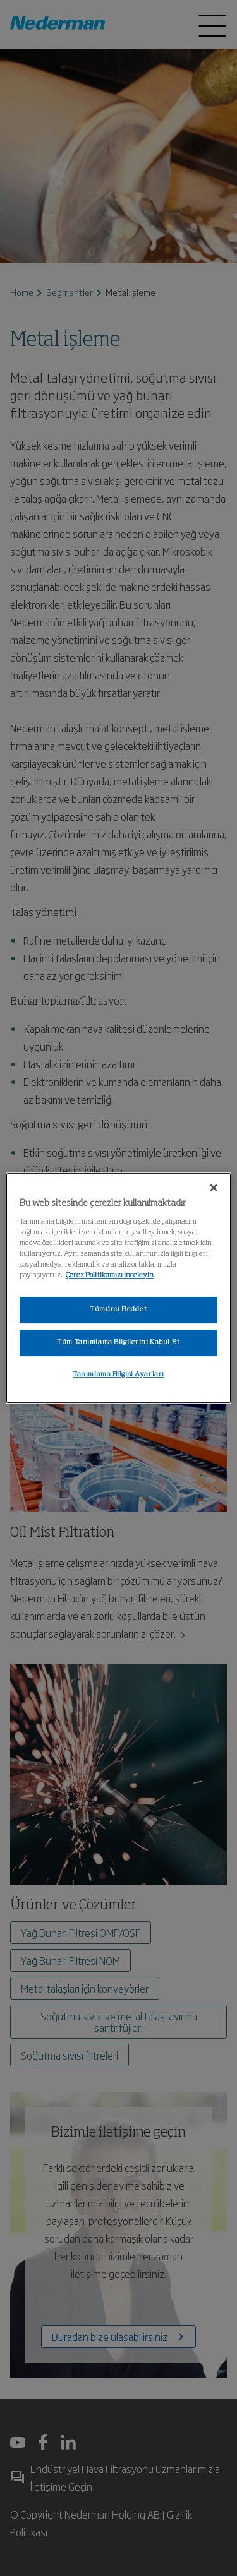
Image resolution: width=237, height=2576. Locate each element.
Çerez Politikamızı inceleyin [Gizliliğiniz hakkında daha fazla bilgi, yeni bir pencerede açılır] (110, 1275)
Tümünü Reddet (118, 1309)
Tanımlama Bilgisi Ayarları (118, 1374)
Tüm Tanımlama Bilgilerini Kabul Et (118, 1342)
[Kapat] (214, 1188)
